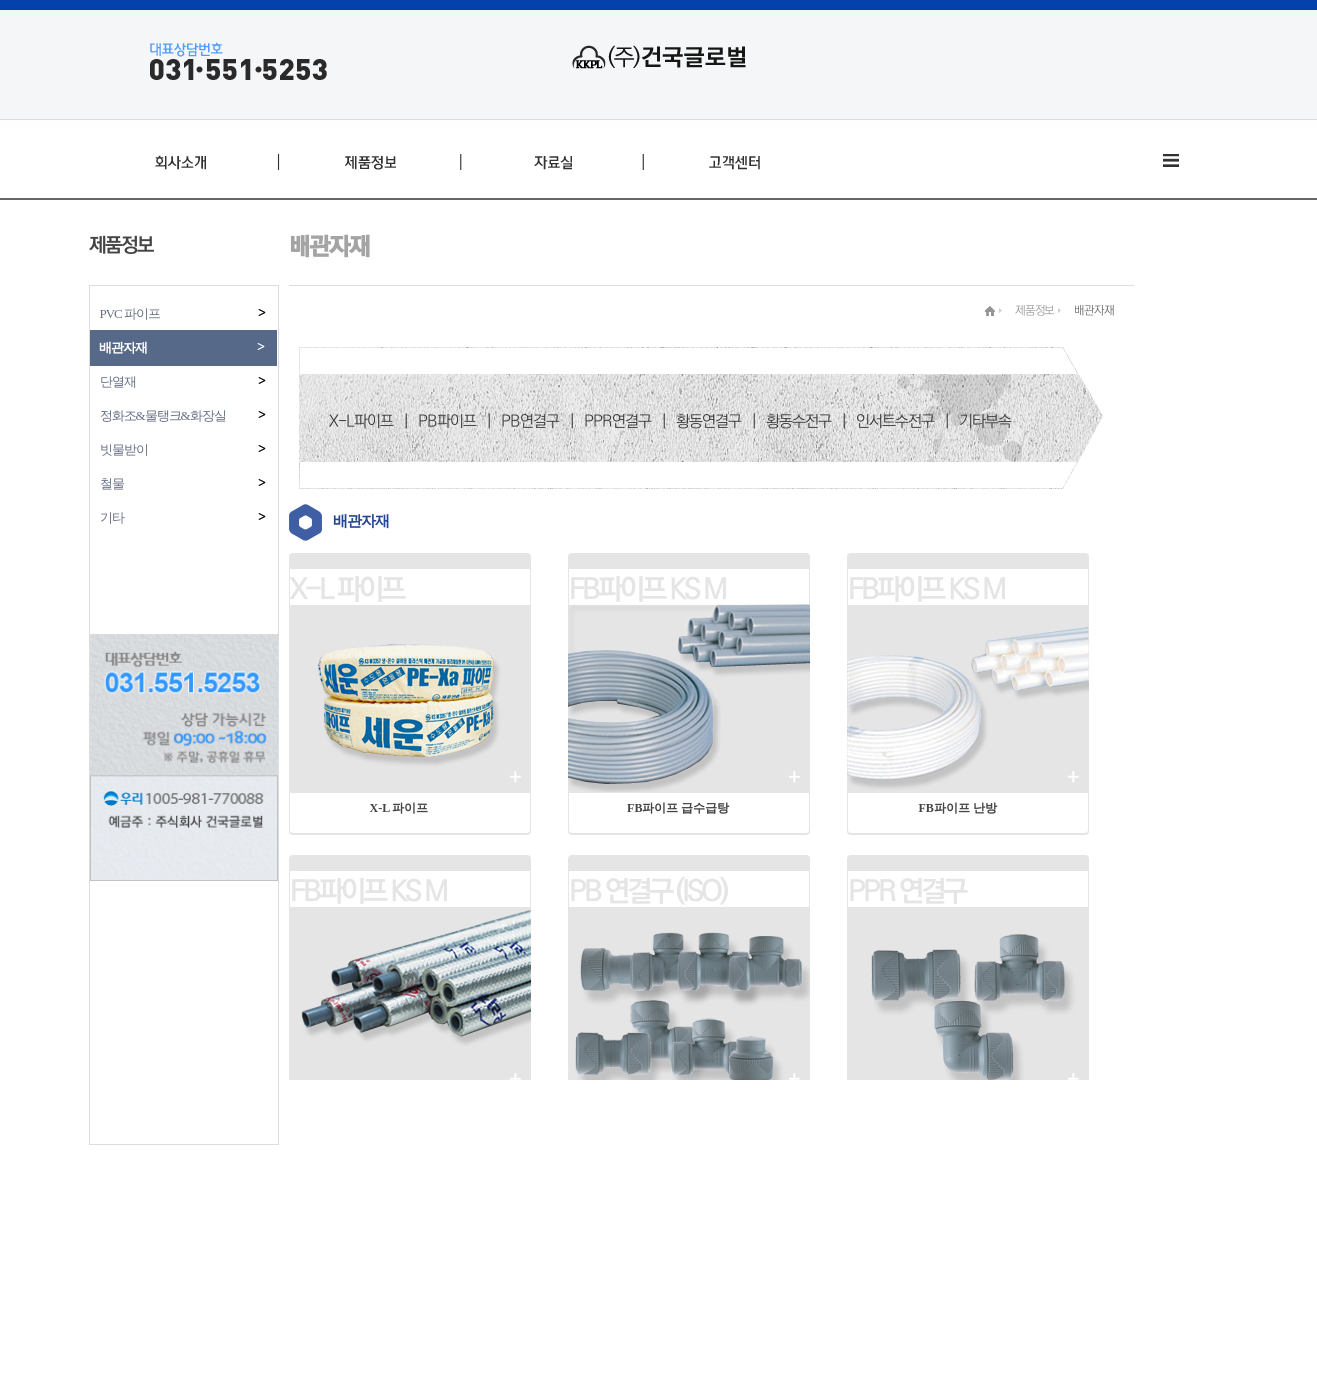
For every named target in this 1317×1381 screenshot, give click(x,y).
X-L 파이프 (346, 589)
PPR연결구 (617, 421)
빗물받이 (184, 449)
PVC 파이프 (184, 313)
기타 (184, 517)
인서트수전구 (895, 421)
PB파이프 (447, 421)
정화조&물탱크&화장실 (184, 415)
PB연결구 (530, 421)
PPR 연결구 (906, 891)
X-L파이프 (361, 421)
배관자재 (183, 347)
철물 (184, 483)
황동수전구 (798, 421)
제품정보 (1034, 310)
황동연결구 (708, 421)
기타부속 (985, 421)
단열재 (184, 381)
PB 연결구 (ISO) (647, 891)
